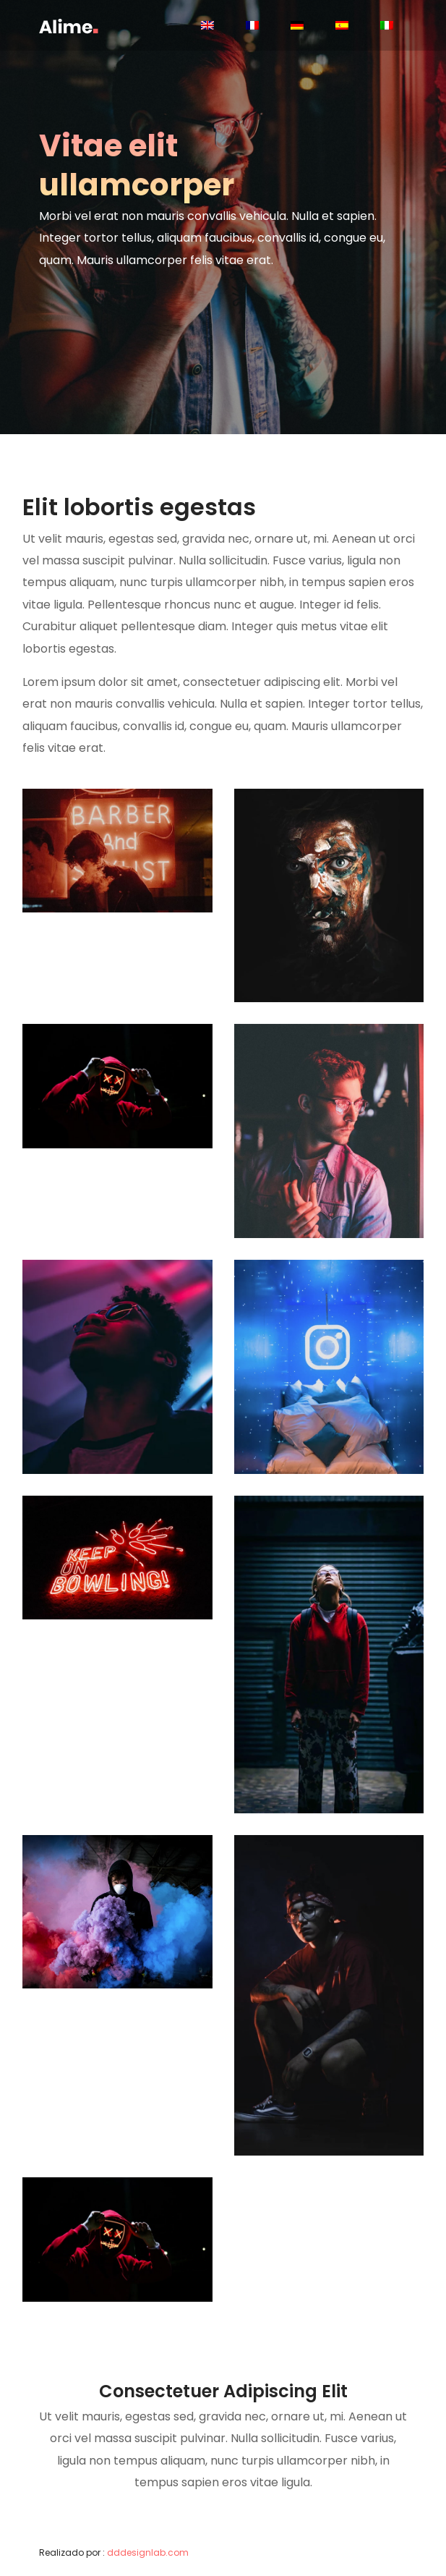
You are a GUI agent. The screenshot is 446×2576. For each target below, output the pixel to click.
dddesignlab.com (148, 2552)
